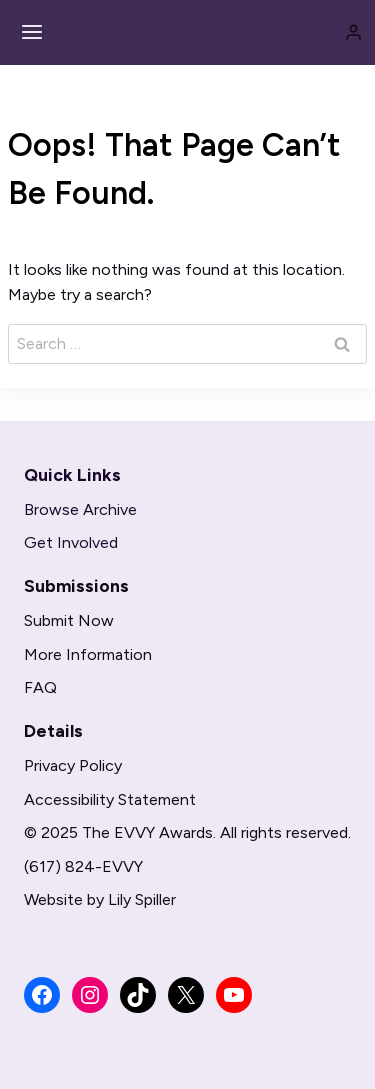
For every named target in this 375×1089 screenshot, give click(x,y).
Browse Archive (80, 509)
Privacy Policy (73, 765)
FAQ (40, 687)
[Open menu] (32, 32)
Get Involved (71, 542)
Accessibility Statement (110, 799)
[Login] (353, 32)
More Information (88, 654)
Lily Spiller (142, 899)
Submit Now (69, 620)
